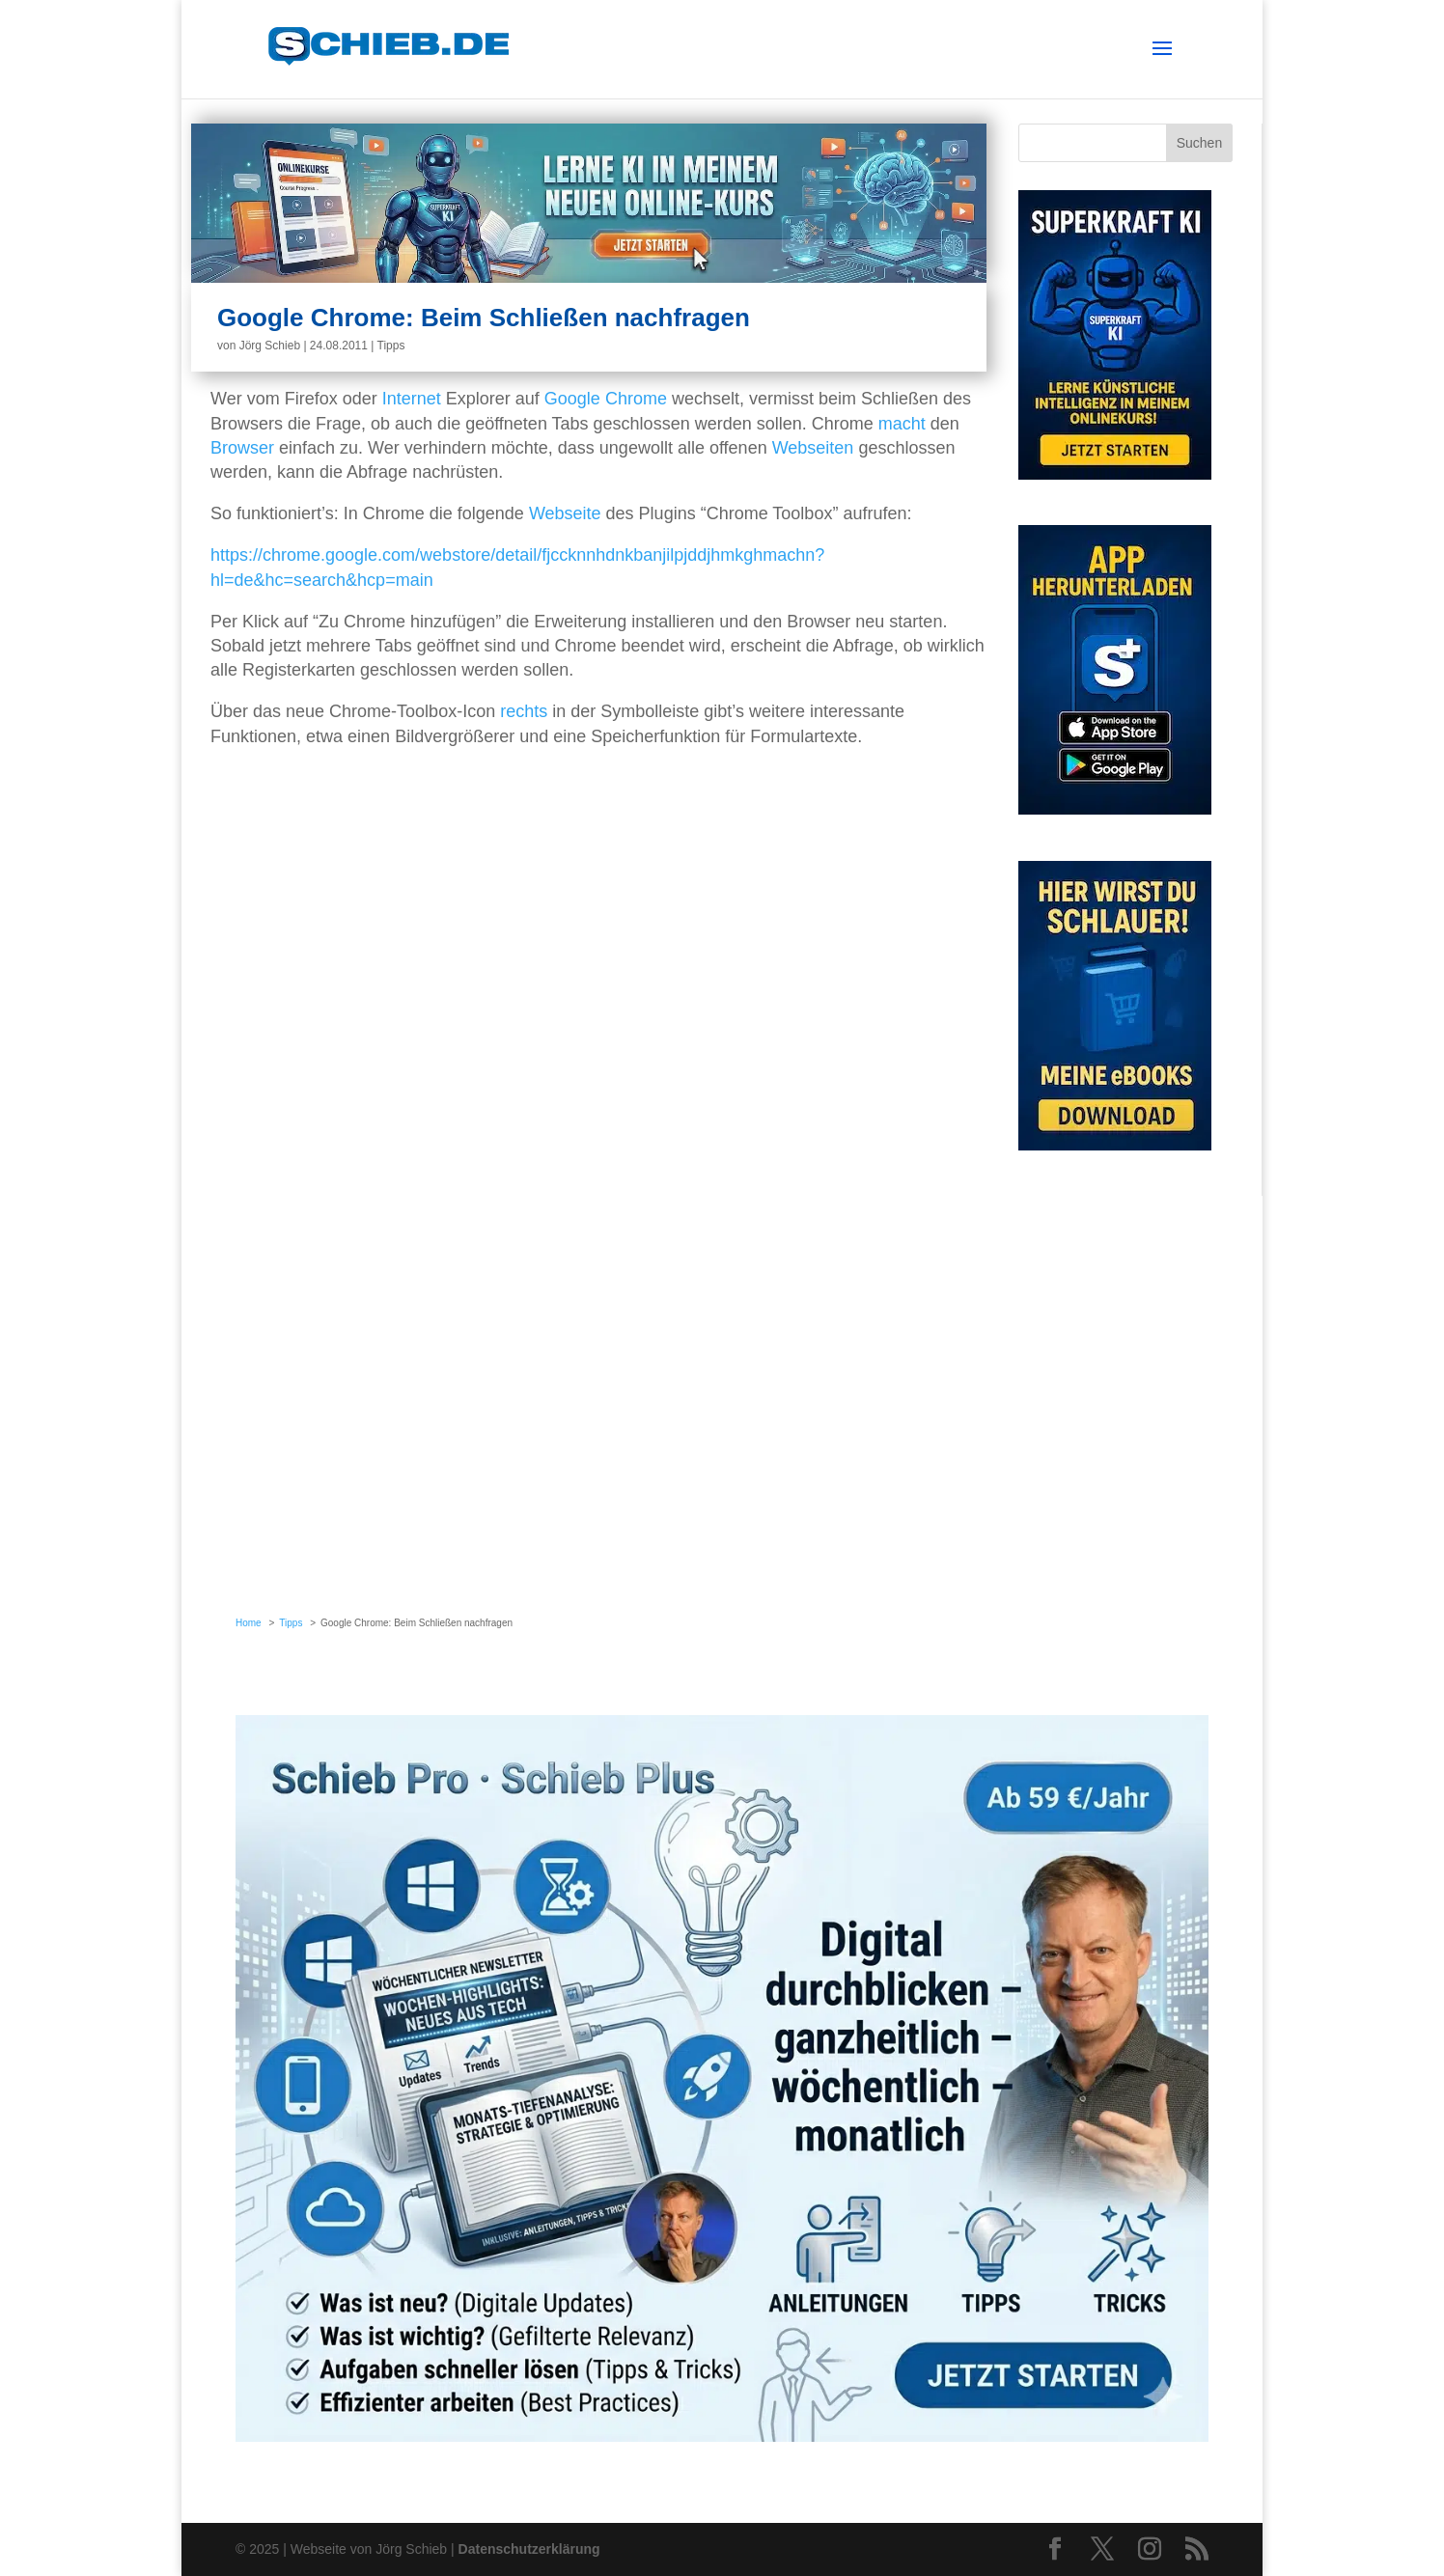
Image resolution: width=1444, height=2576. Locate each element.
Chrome (636, 398)
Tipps (391, 345)
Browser (242, 447)
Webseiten (813, 447)
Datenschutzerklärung (529, 2549)
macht (902, 423)
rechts (523, 711)
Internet (411, 398)
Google (572, 398)
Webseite (565, 513)
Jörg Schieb (269, 345)
